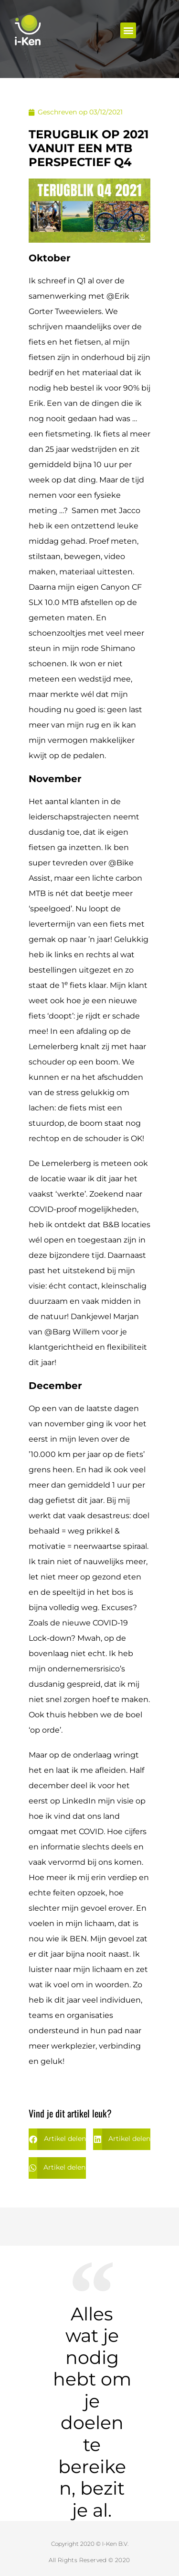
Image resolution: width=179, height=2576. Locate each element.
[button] (128, 30)
